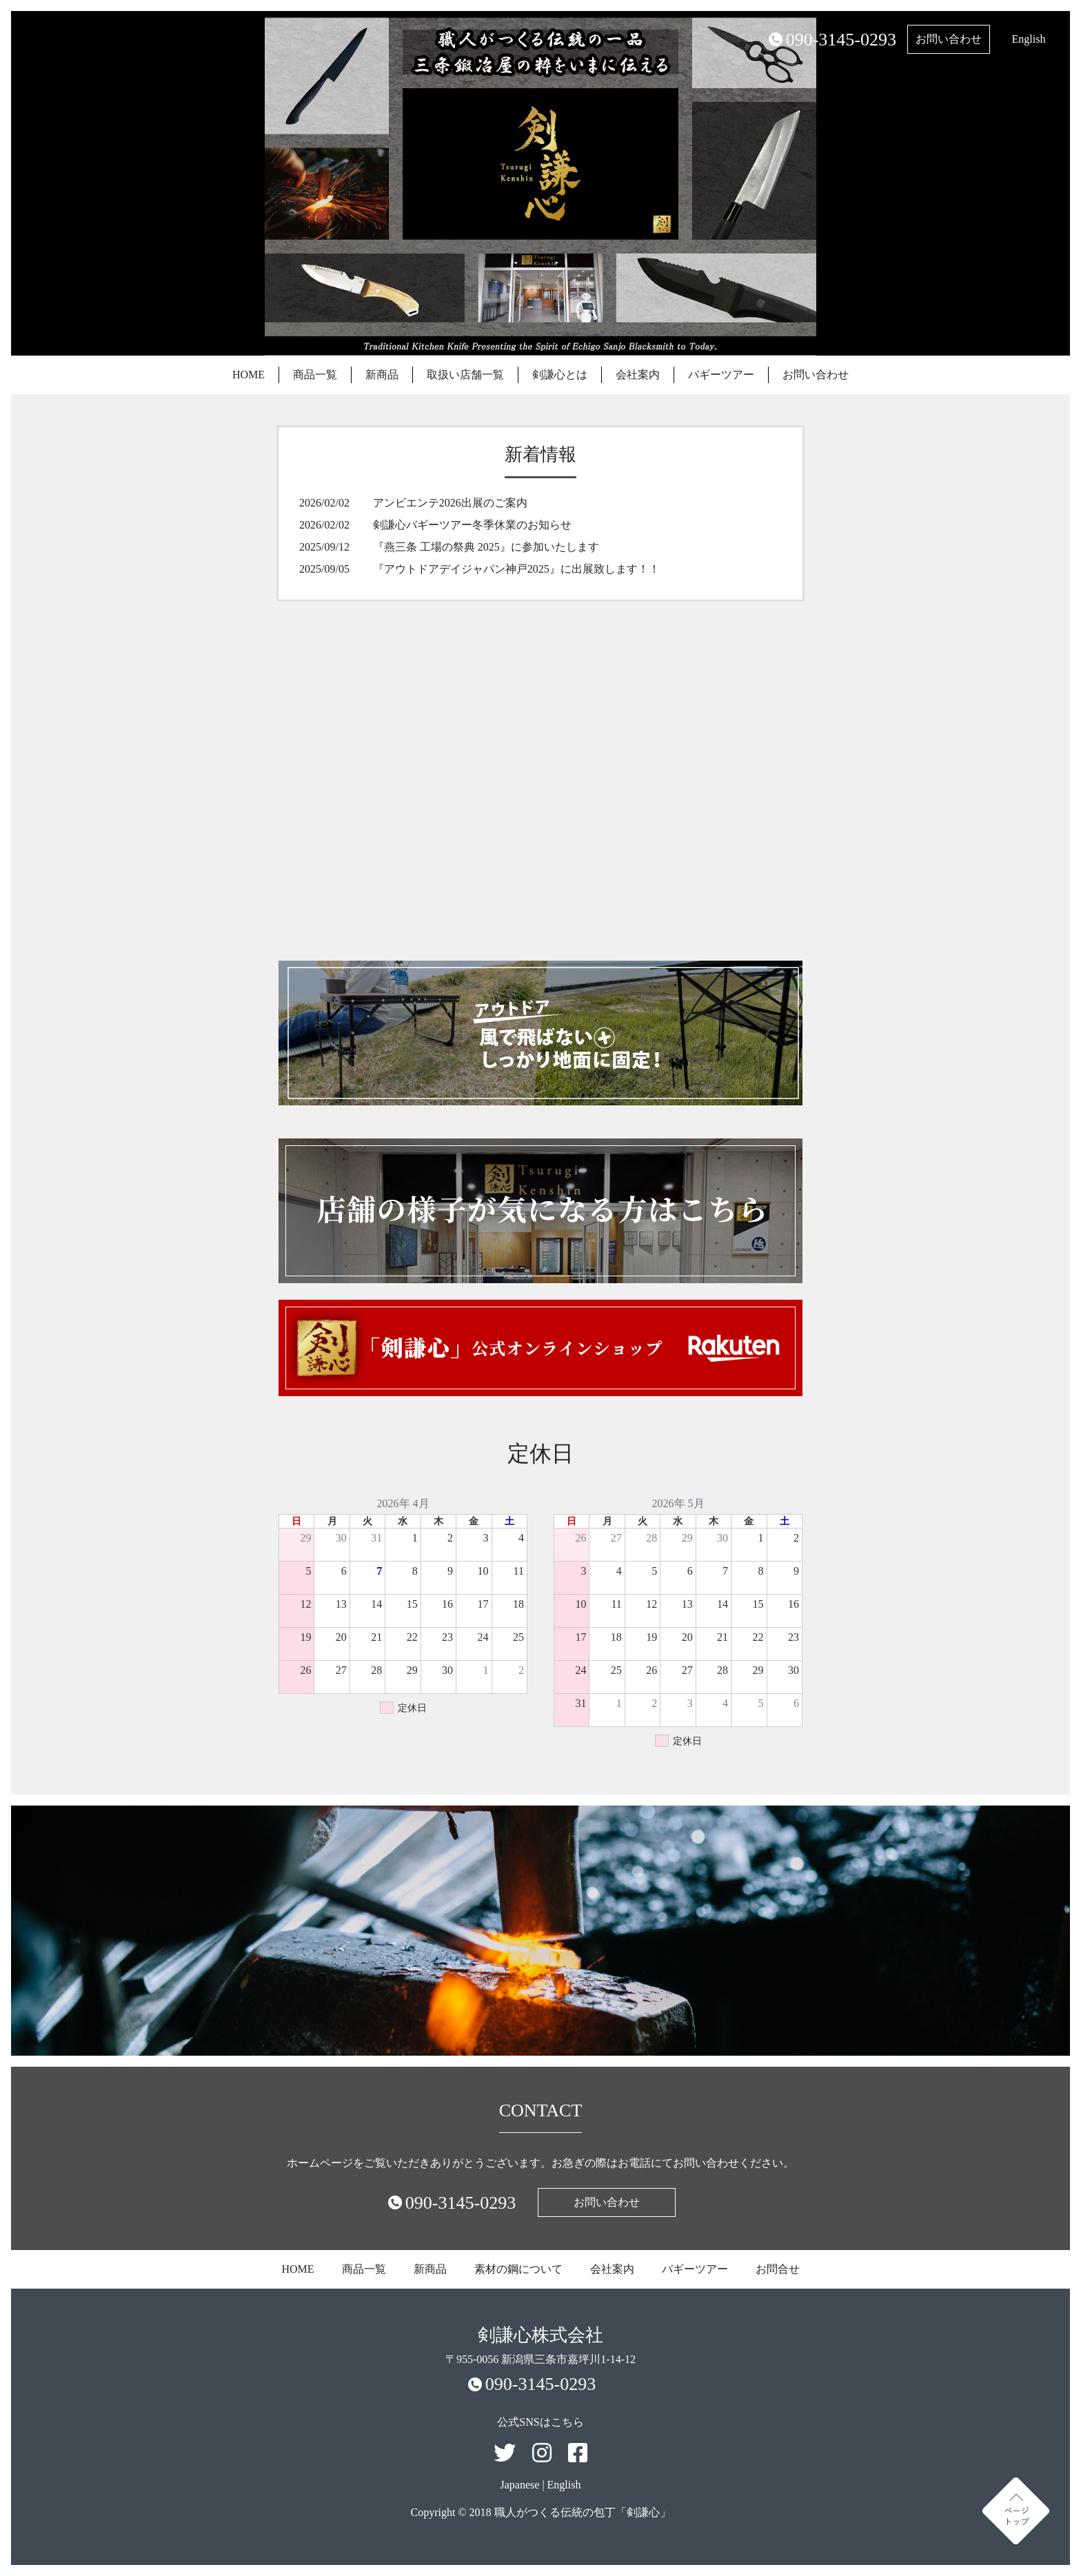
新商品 (381, 374)
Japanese (520, 2485)
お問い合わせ (949, 39)
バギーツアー (721, 374)
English (1029, 39)
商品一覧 (315, 374)
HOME (248, 374)
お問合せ (778, 2269)
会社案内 (638, 374)
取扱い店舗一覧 (465, 374)
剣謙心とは (559, 374)
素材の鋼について (518, 2269)
